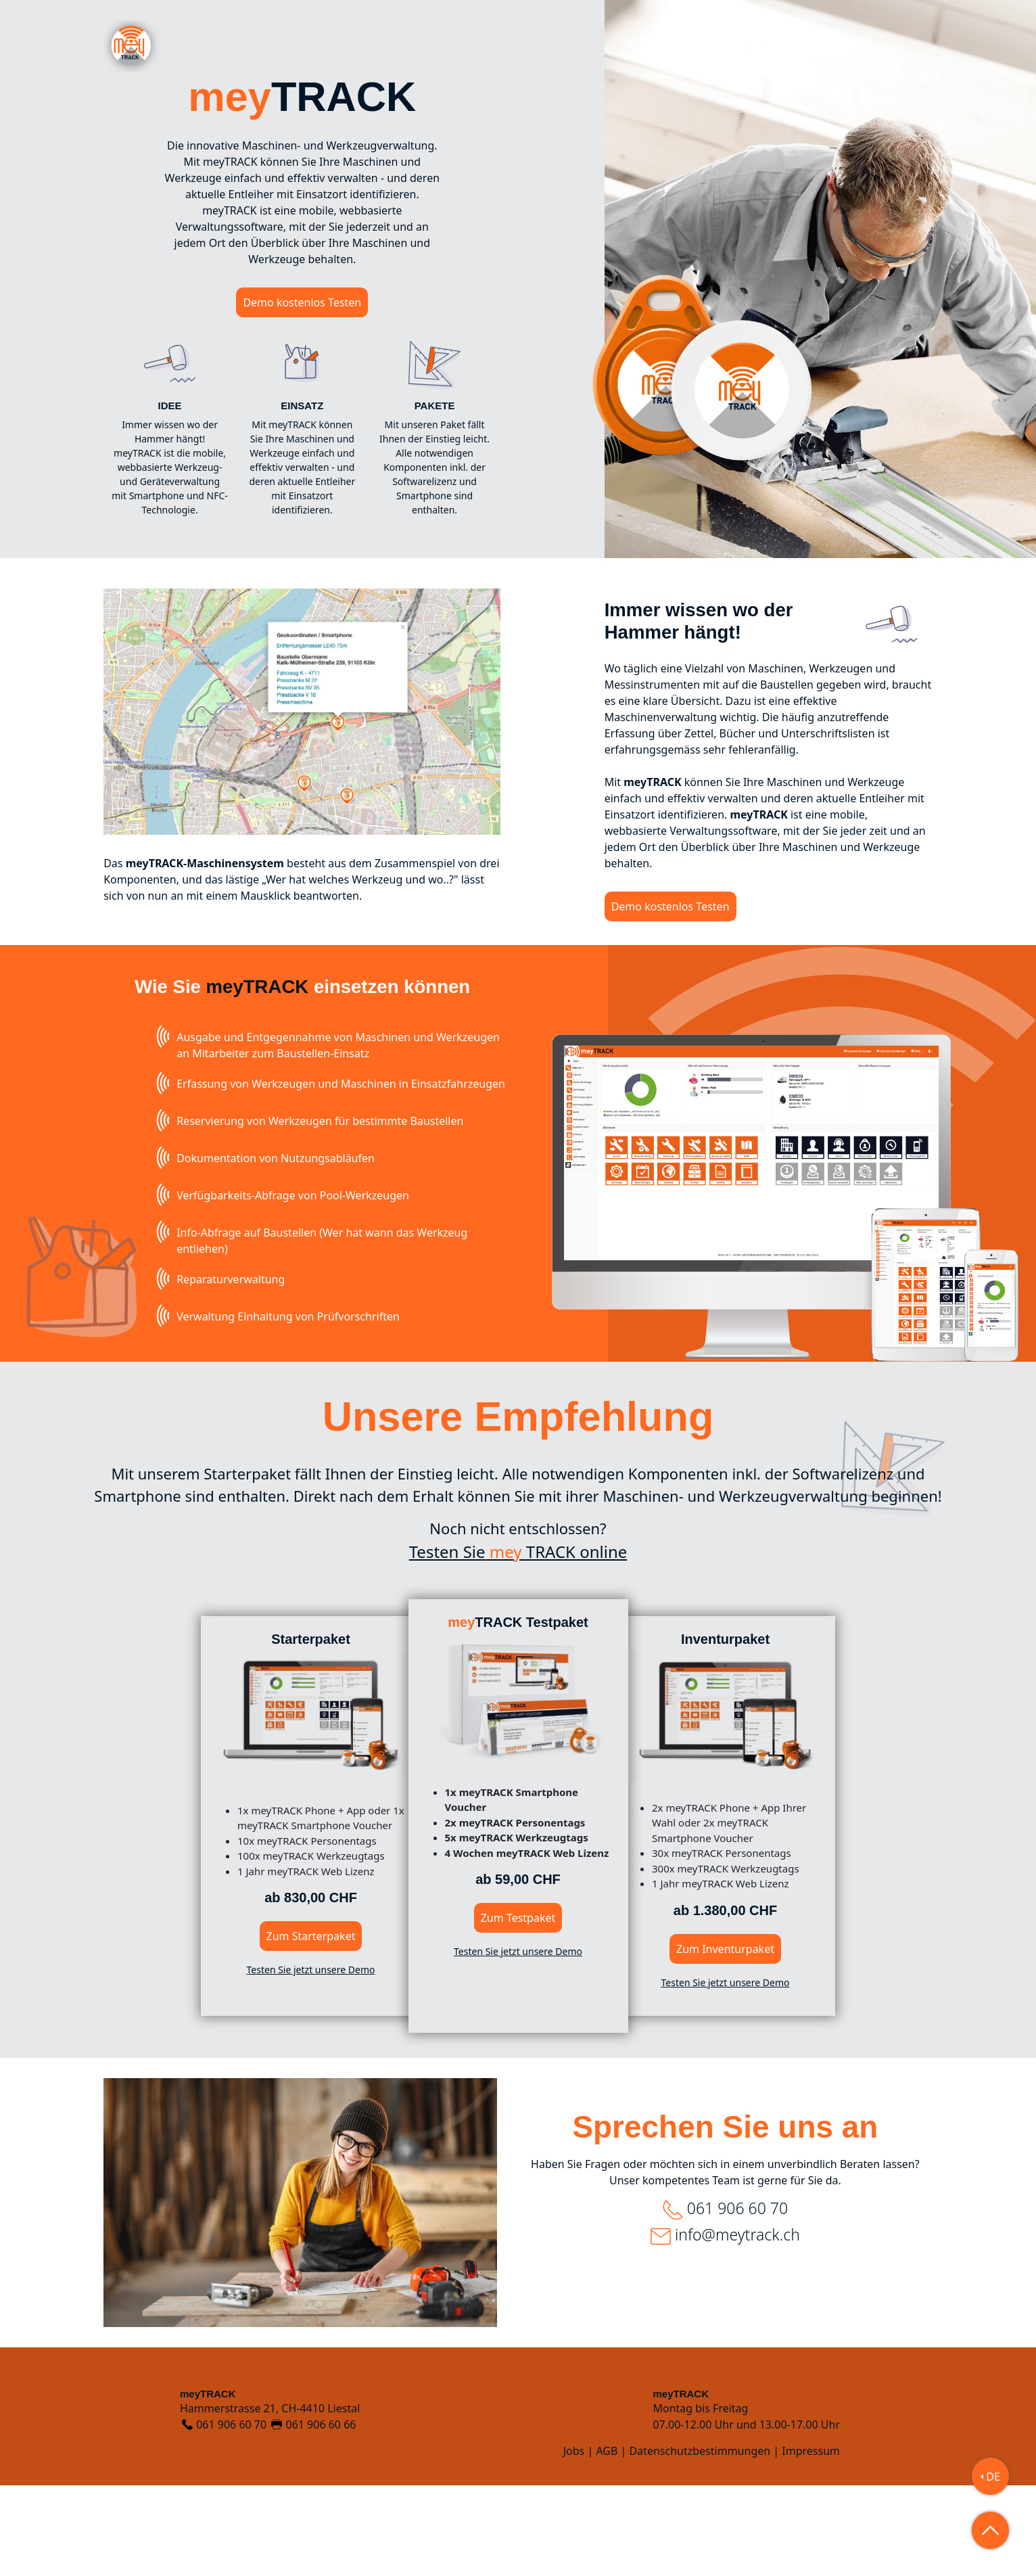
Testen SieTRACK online (518, 1642)
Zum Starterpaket (311, 2026)
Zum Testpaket (518, 2008)
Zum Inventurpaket (725, 2039)
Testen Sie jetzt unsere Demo (311, 2060)
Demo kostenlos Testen (302, 302)
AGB (606, 2541)
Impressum (811, 2541)
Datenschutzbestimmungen (700, 2541)
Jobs (574, 2541)
